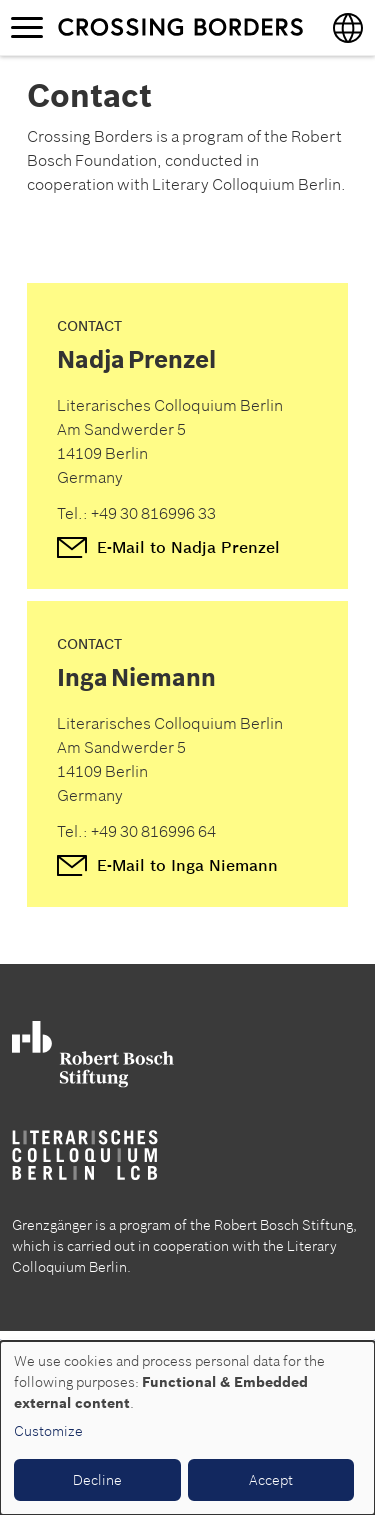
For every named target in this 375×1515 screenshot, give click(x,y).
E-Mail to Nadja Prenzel (188, 547)
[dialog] (187, 1428)
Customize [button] (48, 1431)
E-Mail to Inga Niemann (187, 865)
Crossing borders (179, 27)
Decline (97, 1480)
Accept (271, 1480)
